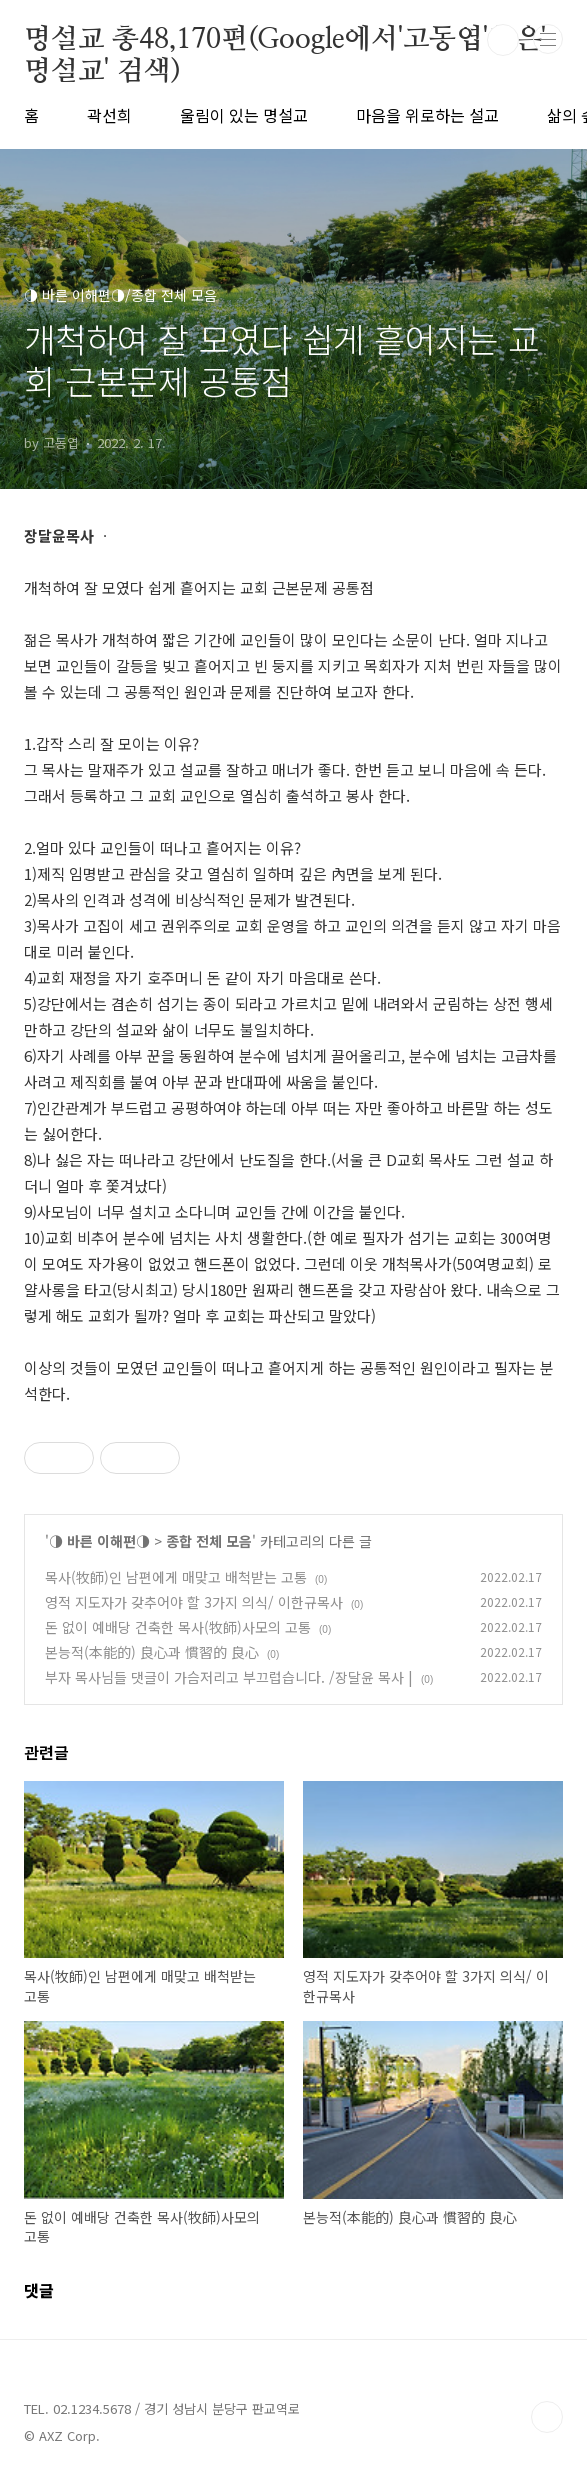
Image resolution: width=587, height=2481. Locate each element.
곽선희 (109, 115)
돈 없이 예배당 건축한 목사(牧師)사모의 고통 (178, 1627)
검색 (503, 40)
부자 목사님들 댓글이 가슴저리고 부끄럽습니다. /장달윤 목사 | (229, 1677)
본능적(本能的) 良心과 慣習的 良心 (152, 1652)
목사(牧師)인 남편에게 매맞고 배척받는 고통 (176, 1577)
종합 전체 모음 (209, 1541)
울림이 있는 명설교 (244, 115)
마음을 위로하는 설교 (427, 115)
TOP (547, 2417)
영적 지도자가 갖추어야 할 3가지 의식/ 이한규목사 (194, 1602)
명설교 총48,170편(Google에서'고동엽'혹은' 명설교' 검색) (285, 41)
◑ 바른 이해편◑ (99, 1541)
